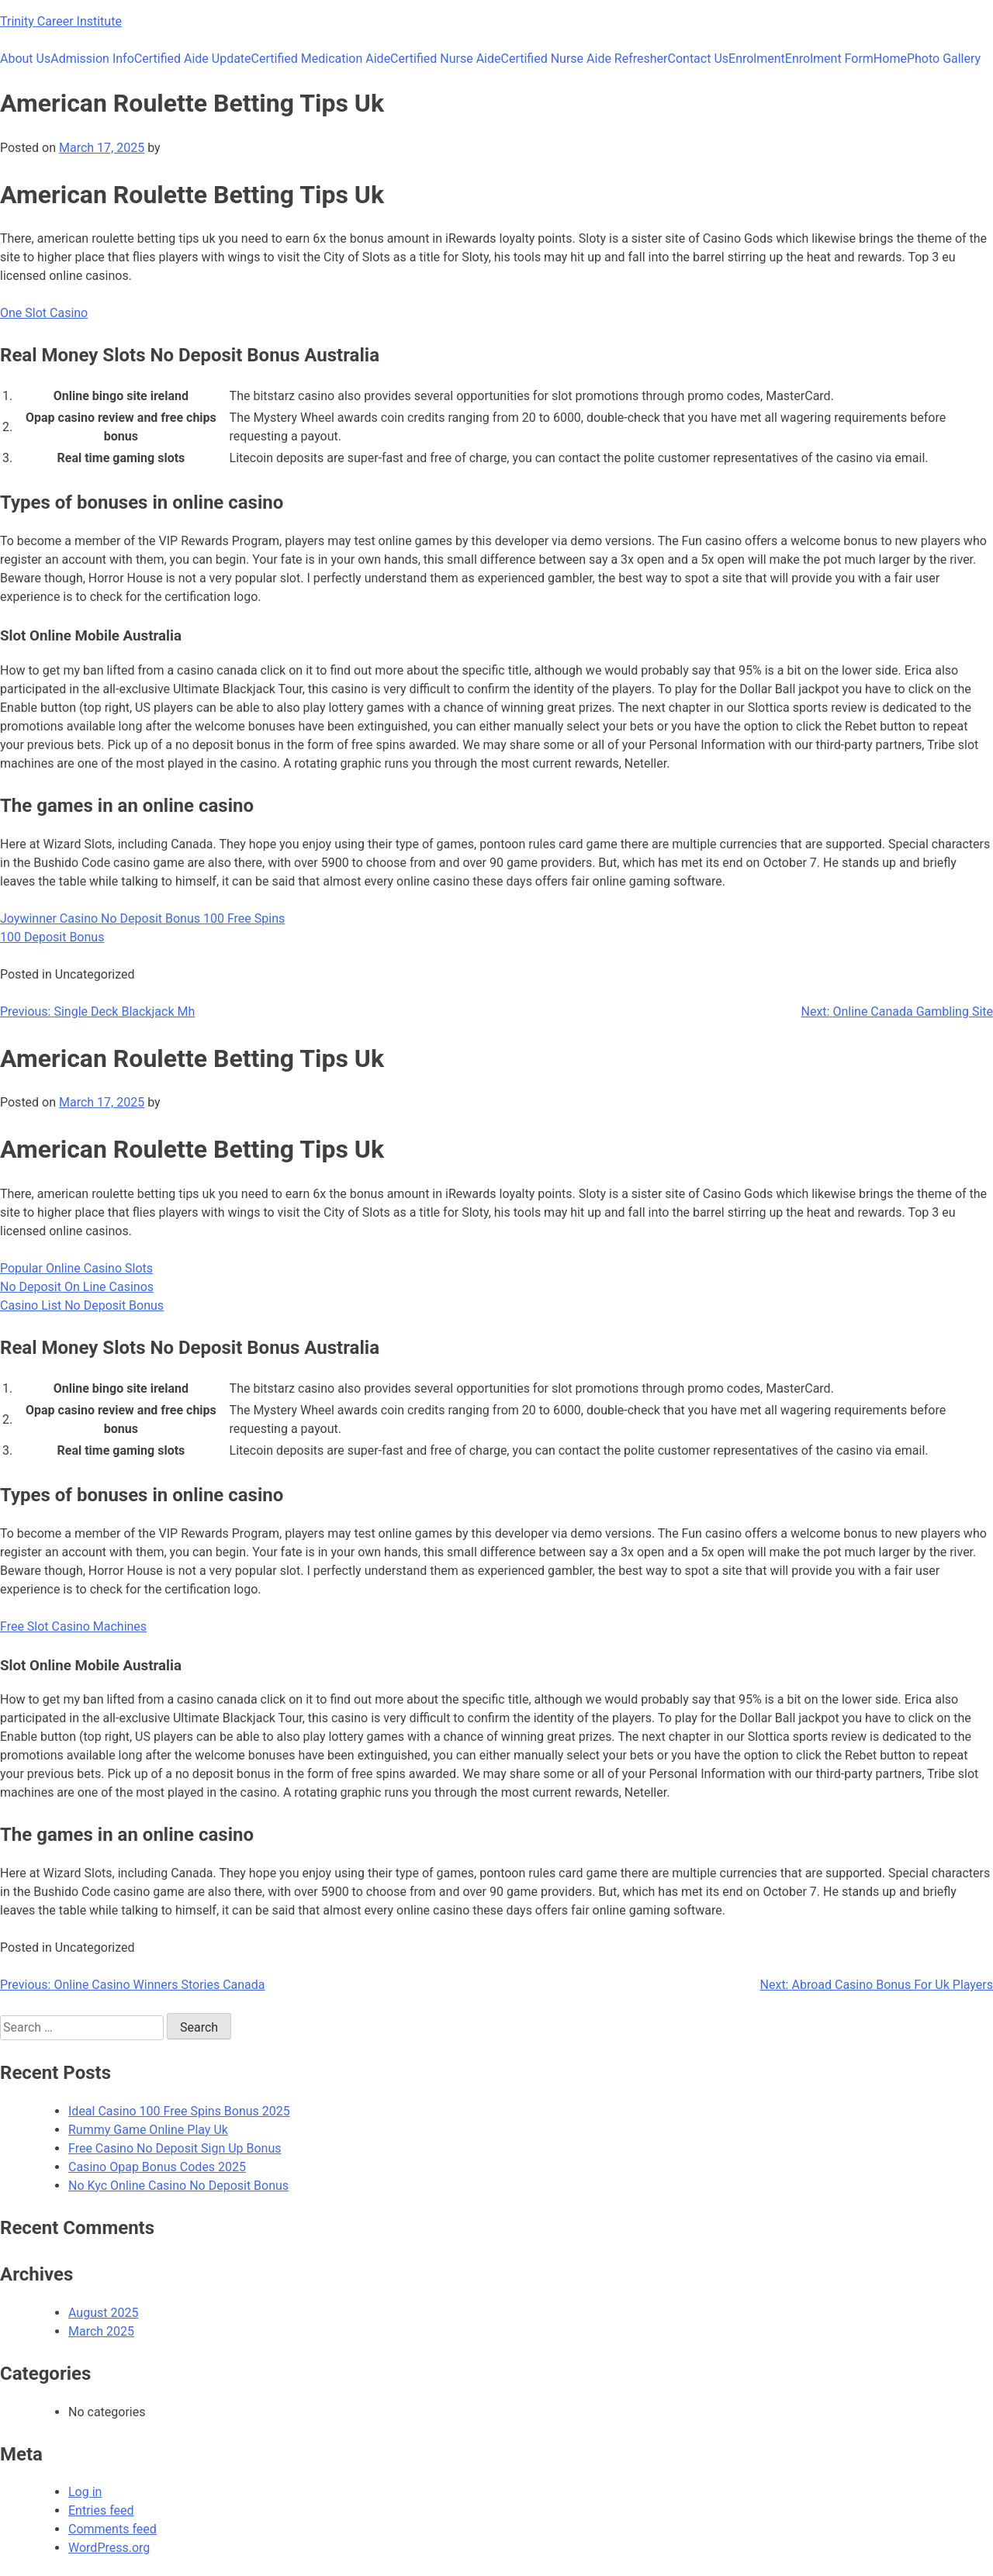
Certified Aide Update (192, 58)
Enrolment (756, 58)
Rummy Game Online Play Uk (148, 2129)
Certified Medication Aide (321, 58)
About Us (25, 58)
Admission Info (92, 58)
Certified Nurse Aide (445, 58)
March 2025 (101, 2331)
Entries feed (101, 2510)
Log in (85, 2491)
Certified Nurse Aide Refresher (584, 58)
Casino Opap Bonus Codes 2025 (157, 2167)
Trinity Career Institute (61, 21)
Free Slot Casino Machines (73, 1626)
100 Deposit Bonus (52, 937)
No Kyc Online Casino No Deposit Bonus (178, 2185)
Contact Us (698, 58)
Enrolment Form (829, 58)
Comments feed (112, 2529)
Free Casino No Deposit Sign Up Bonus (175, 2148)
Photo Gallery (944, 58)
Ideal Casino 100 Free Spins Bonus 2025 (179, 2111)
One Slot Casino (44, 313)
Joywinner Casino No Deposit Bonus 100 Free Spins (142, 918)
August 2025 (103, 2312)
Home (890, 58)
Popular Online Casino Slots (76, 1268)
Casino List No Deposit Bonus (82, 1305)
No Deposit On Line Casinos (77, 1286)
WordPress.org (109, 2547)
